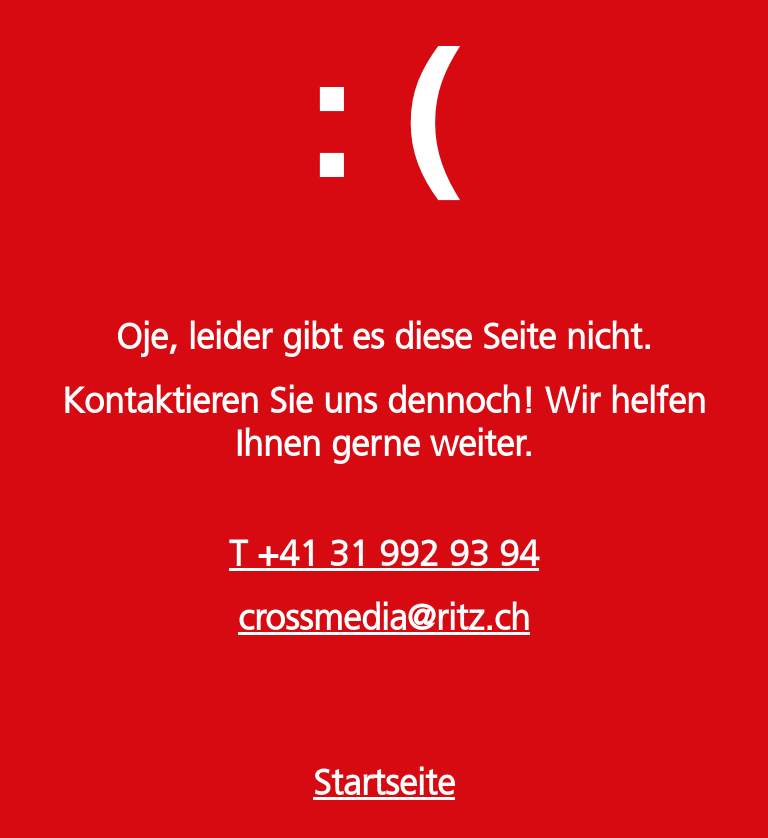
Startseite (384, 786)
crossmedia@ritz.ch (384, 621)
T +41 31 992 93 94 (384, 557)
